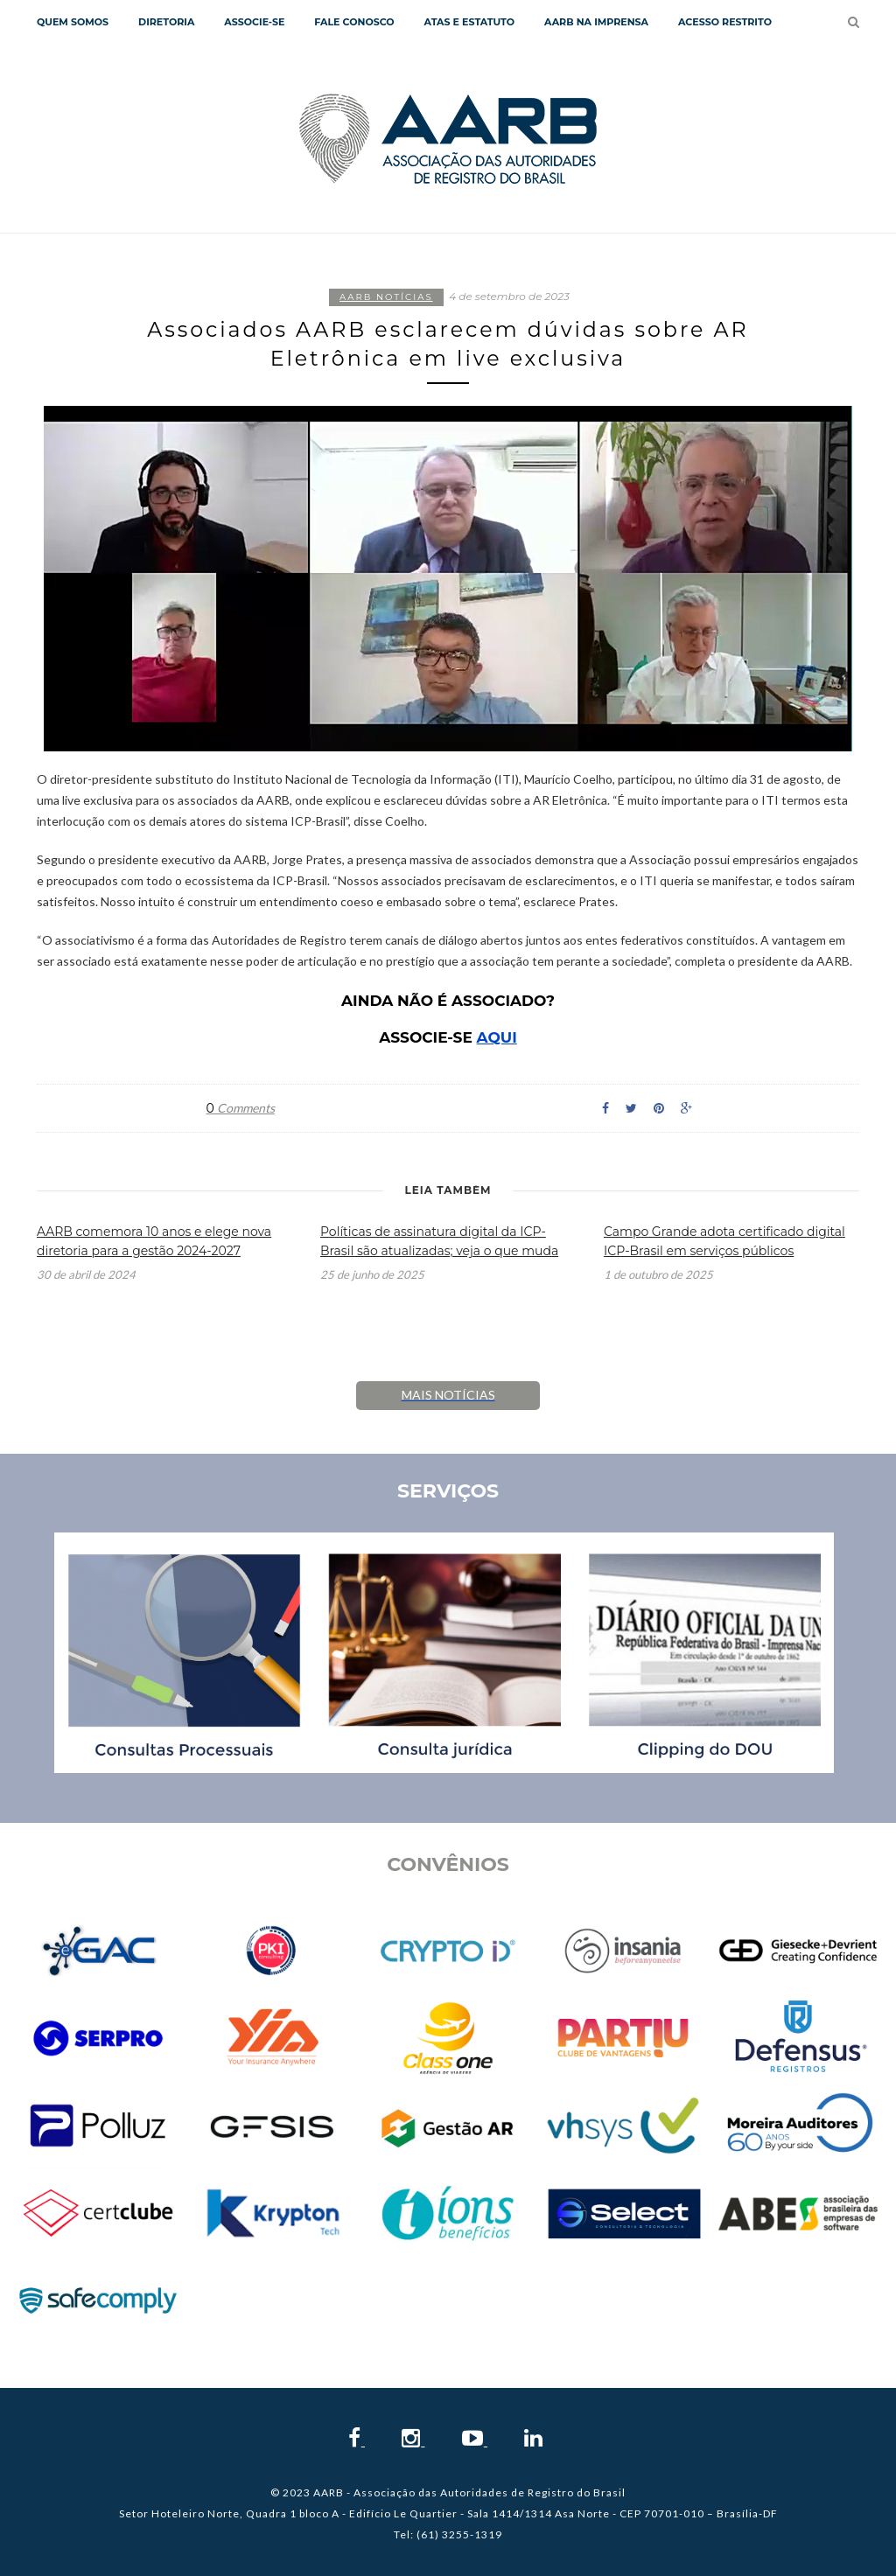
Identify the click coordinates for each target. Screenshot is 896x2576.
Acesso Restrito (725, 22)
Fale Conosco (354, 22)
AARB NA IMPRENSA (596, 22)
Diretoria (166, 22)
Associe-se (254, 22)
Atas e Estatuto (469, 22)
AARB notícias (386, 297)
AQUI (497, 1038)
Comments (240, 1107)
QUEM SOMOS (72, 22)
